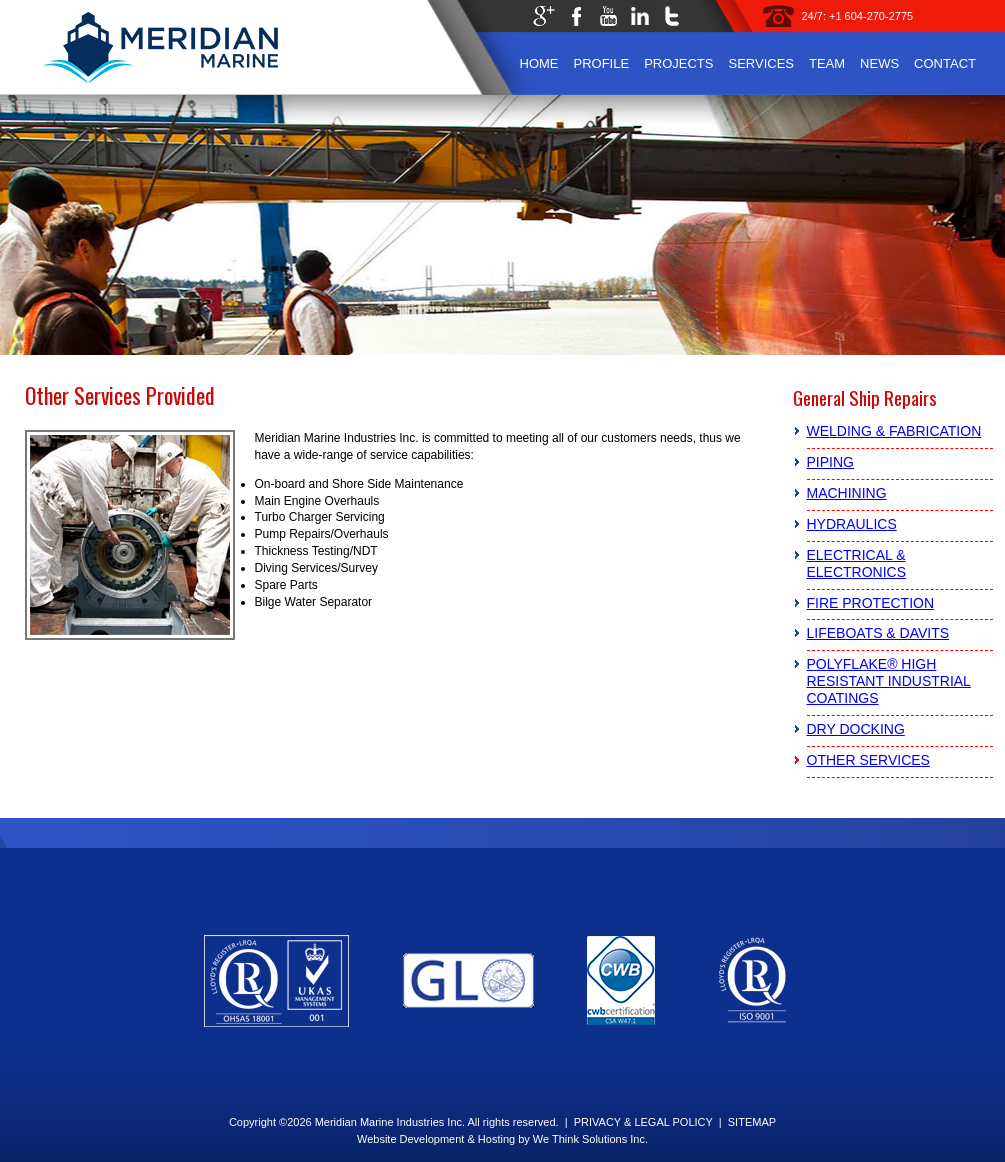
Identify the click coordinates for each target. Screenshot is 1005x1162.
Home (539, 63)
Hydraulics (852, 524)
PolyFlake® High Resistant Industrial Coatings (889, 681)
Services (761, 63)
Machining (847, 493)
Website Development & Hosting (436, 1139)
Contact (945, 63)
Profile (602, 63)
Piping (830, 462)
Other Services (868, 760)
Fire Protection (871, 603)
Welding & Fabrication (894, 431)
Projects (678, 63)
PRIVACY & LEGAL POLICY (643, 1122)
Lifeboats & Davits (878, 633)
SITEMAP (752, 1122)
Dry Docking (856, 729)
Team (827, 63)
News (879, 63)
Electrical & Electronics (857, 563)
